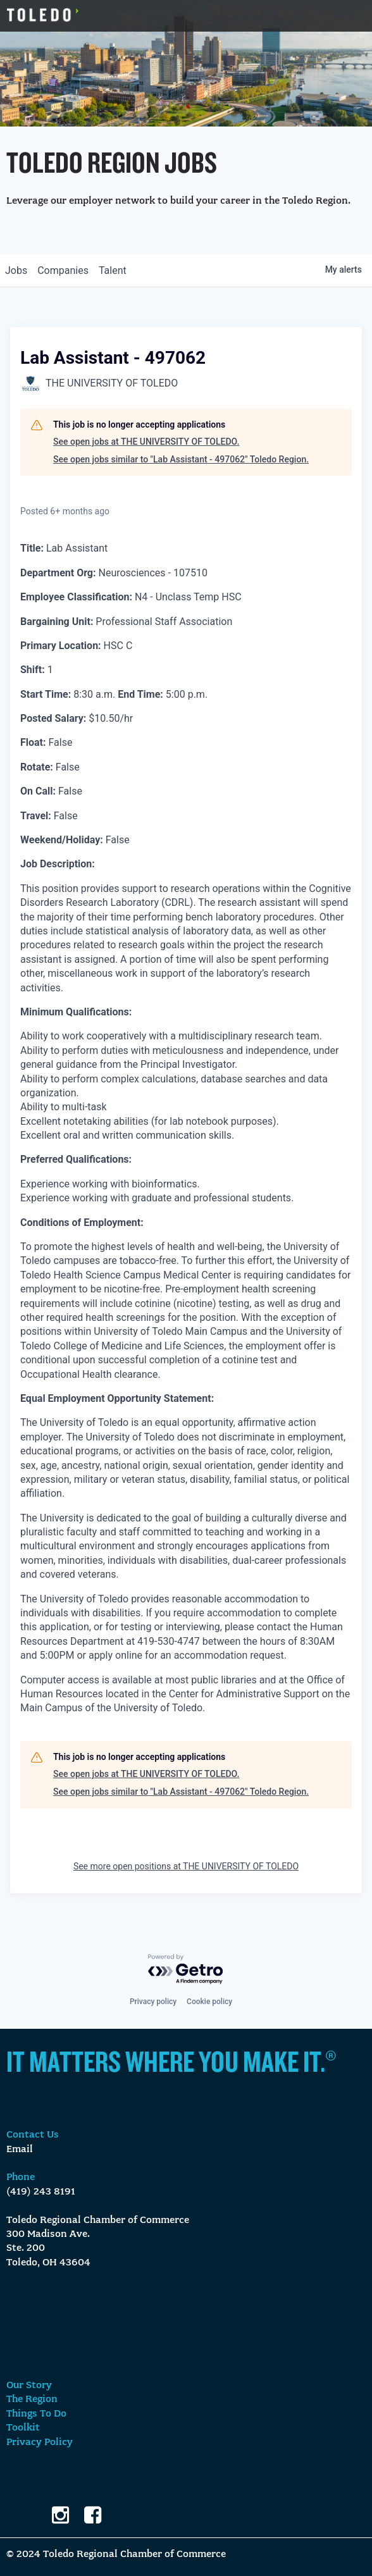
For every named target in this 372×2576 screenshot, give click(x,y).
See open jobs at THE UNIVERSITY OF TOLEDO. (146, 442)
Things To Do (36, 2414)
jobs (16, 270)
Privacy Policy (39, 2442)
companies (63, 270)
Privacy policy (153, 2001)
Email (19, 2150)
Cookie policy (209, 2001)
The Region (32, 2399)
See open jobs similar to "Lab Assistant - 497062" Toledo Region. (181, 459)
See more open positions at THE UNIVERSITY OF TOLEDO (186, 1866)
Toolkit (23, 2428)
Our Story (29, 2386)
